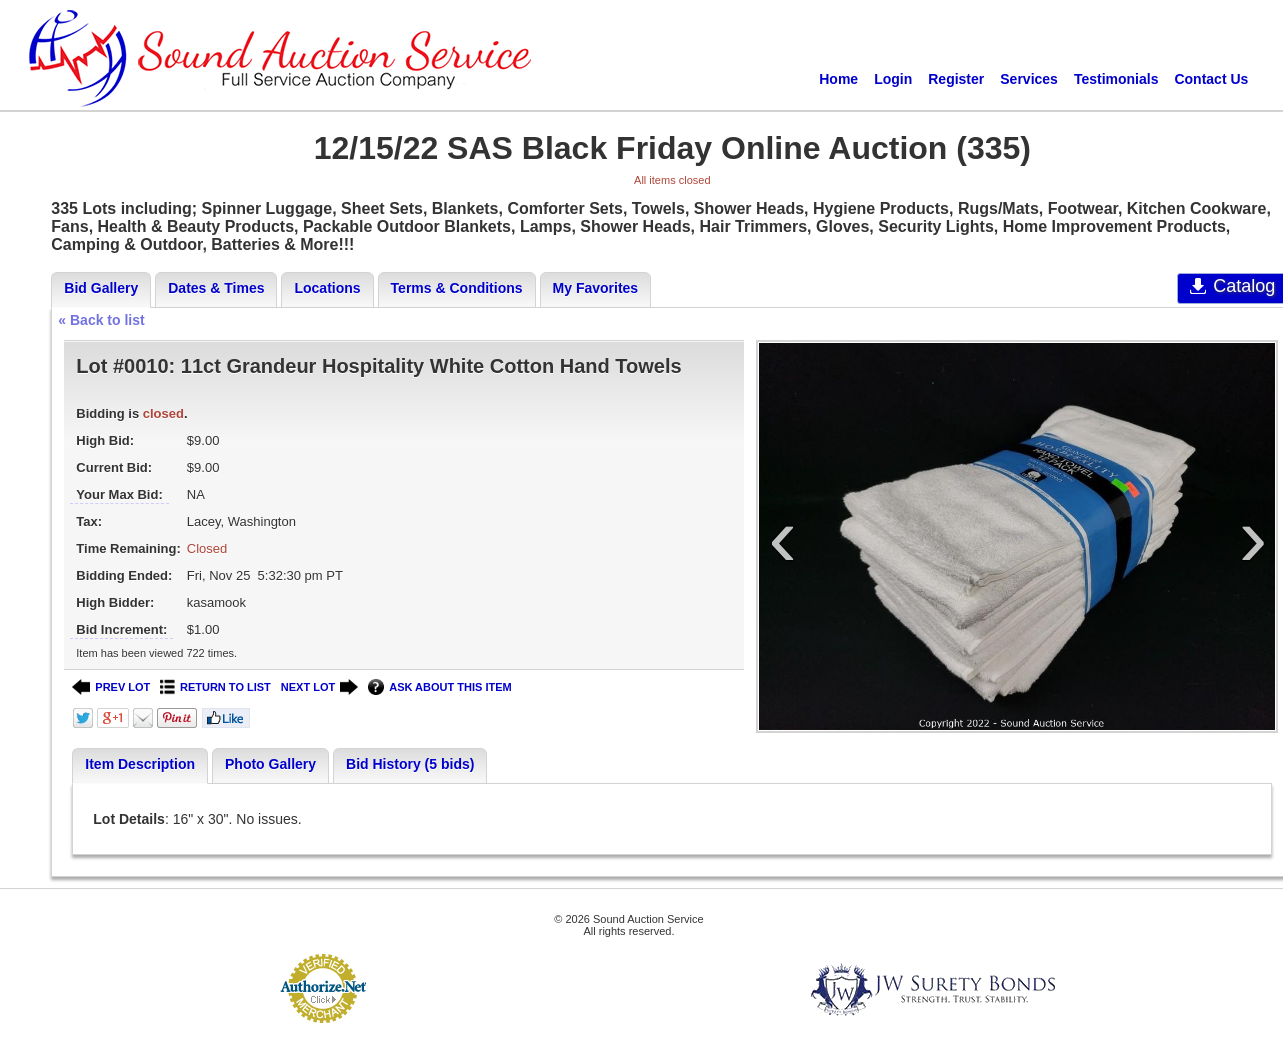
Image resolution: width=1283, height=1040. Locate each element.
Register (956, 79)
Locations (327, 288)
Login (893, 79)
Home (838, 79)
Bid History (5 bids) (410, 764)
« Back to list (101, 320)
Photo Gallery (270, 764)
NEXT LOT (319, 687)
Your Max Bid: (119, 494)
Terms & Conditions (457, 288)
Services (1029, 79)
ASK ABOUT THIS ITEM (439, 687)
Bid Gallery (101, 288)
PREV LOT (111, 687)
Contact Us (1211, 79)
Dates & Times (216, 288)
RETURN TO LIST (215, 687)
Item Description (140, 764)
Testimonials (1116, 79)
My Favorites (596, 288)
